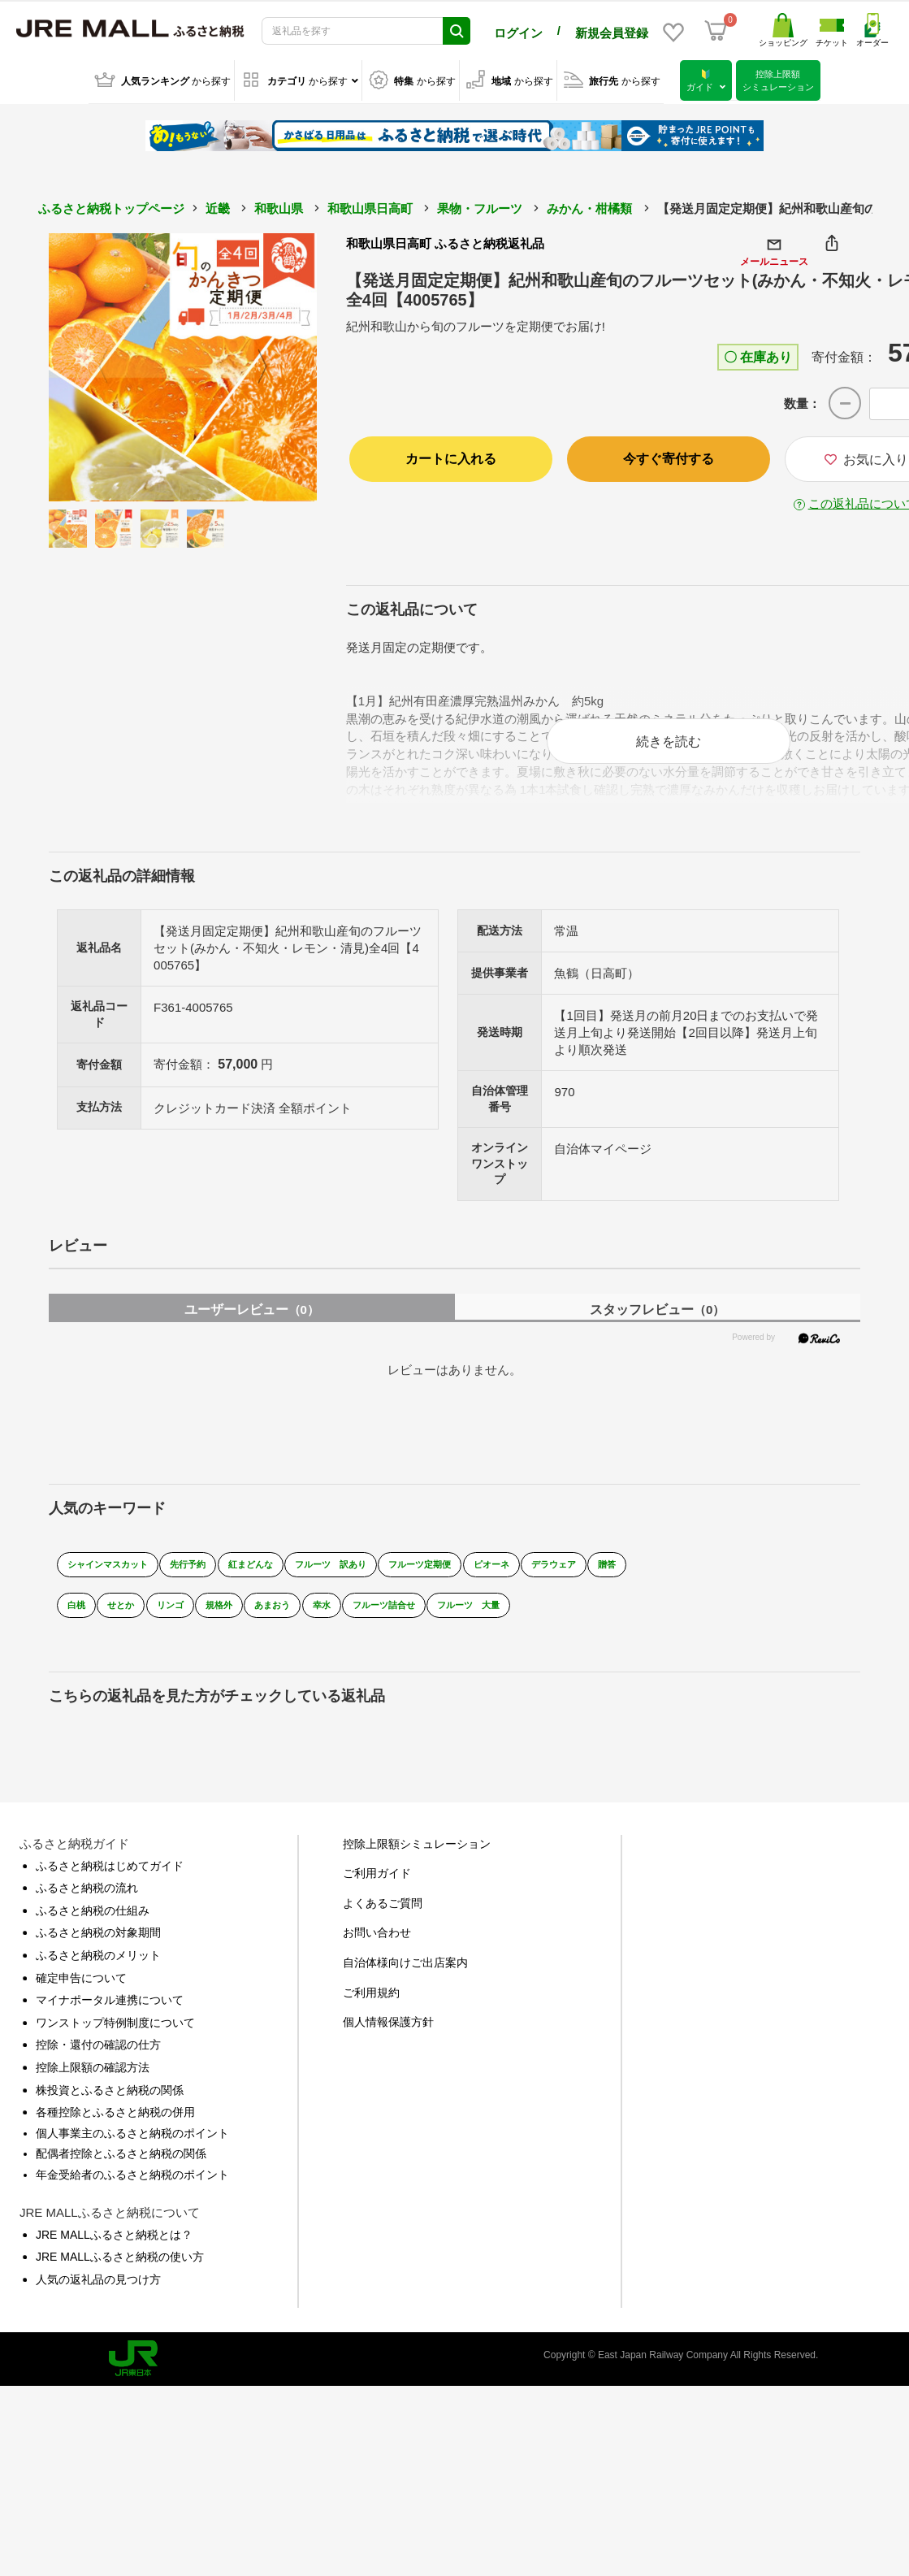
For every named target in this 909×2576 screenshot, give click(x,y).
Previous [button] (93, 364)
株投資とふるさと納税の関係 (110, 2105)
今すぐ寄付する (668, 455)
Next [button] (272, 364)
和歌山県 (278, 205)
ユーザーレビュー (251, 1325)
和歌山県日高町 (370, 205)
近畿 (218, 205)
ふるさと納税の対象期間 (98, 1947)
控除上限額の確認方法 (92, 2082)
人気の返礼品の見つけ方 (98, 2294)
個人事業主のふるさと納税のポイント (132, 2148)
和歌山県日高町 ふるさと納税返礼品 (445, 240)
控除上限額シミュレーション (417, 1859)
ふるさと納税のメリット (98, 1970)
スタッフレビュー (657, 1325)
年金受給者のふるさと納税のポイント (132, 2190)
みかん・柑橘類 (589, 205)
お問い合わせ (377, 1947)
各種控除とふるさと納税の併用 (115, 2127)
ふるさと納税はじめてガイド (110, 1881)
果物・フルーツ (479, 205)
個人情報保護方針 (388, 2037)
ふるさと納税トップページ (111, 205)
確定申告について (81, 1993)
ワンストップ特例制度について (115, 2038)
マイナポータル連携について (110, 2015)
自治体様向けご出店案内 (405, 1977)
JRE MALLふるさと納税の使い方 (120, 2272)
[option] (183, 364)
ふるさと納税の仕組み (92, 1925)
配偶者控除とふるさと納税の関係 (121, 2168)
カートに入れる (450, 455)
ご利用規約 (371, 2007)
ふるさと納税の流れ (87, 1903)
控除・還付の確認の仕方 (98, 2059)
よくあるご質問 (382, 1918)
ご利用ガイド (377, 1888)
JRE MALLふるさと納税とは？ (114, 2250)
